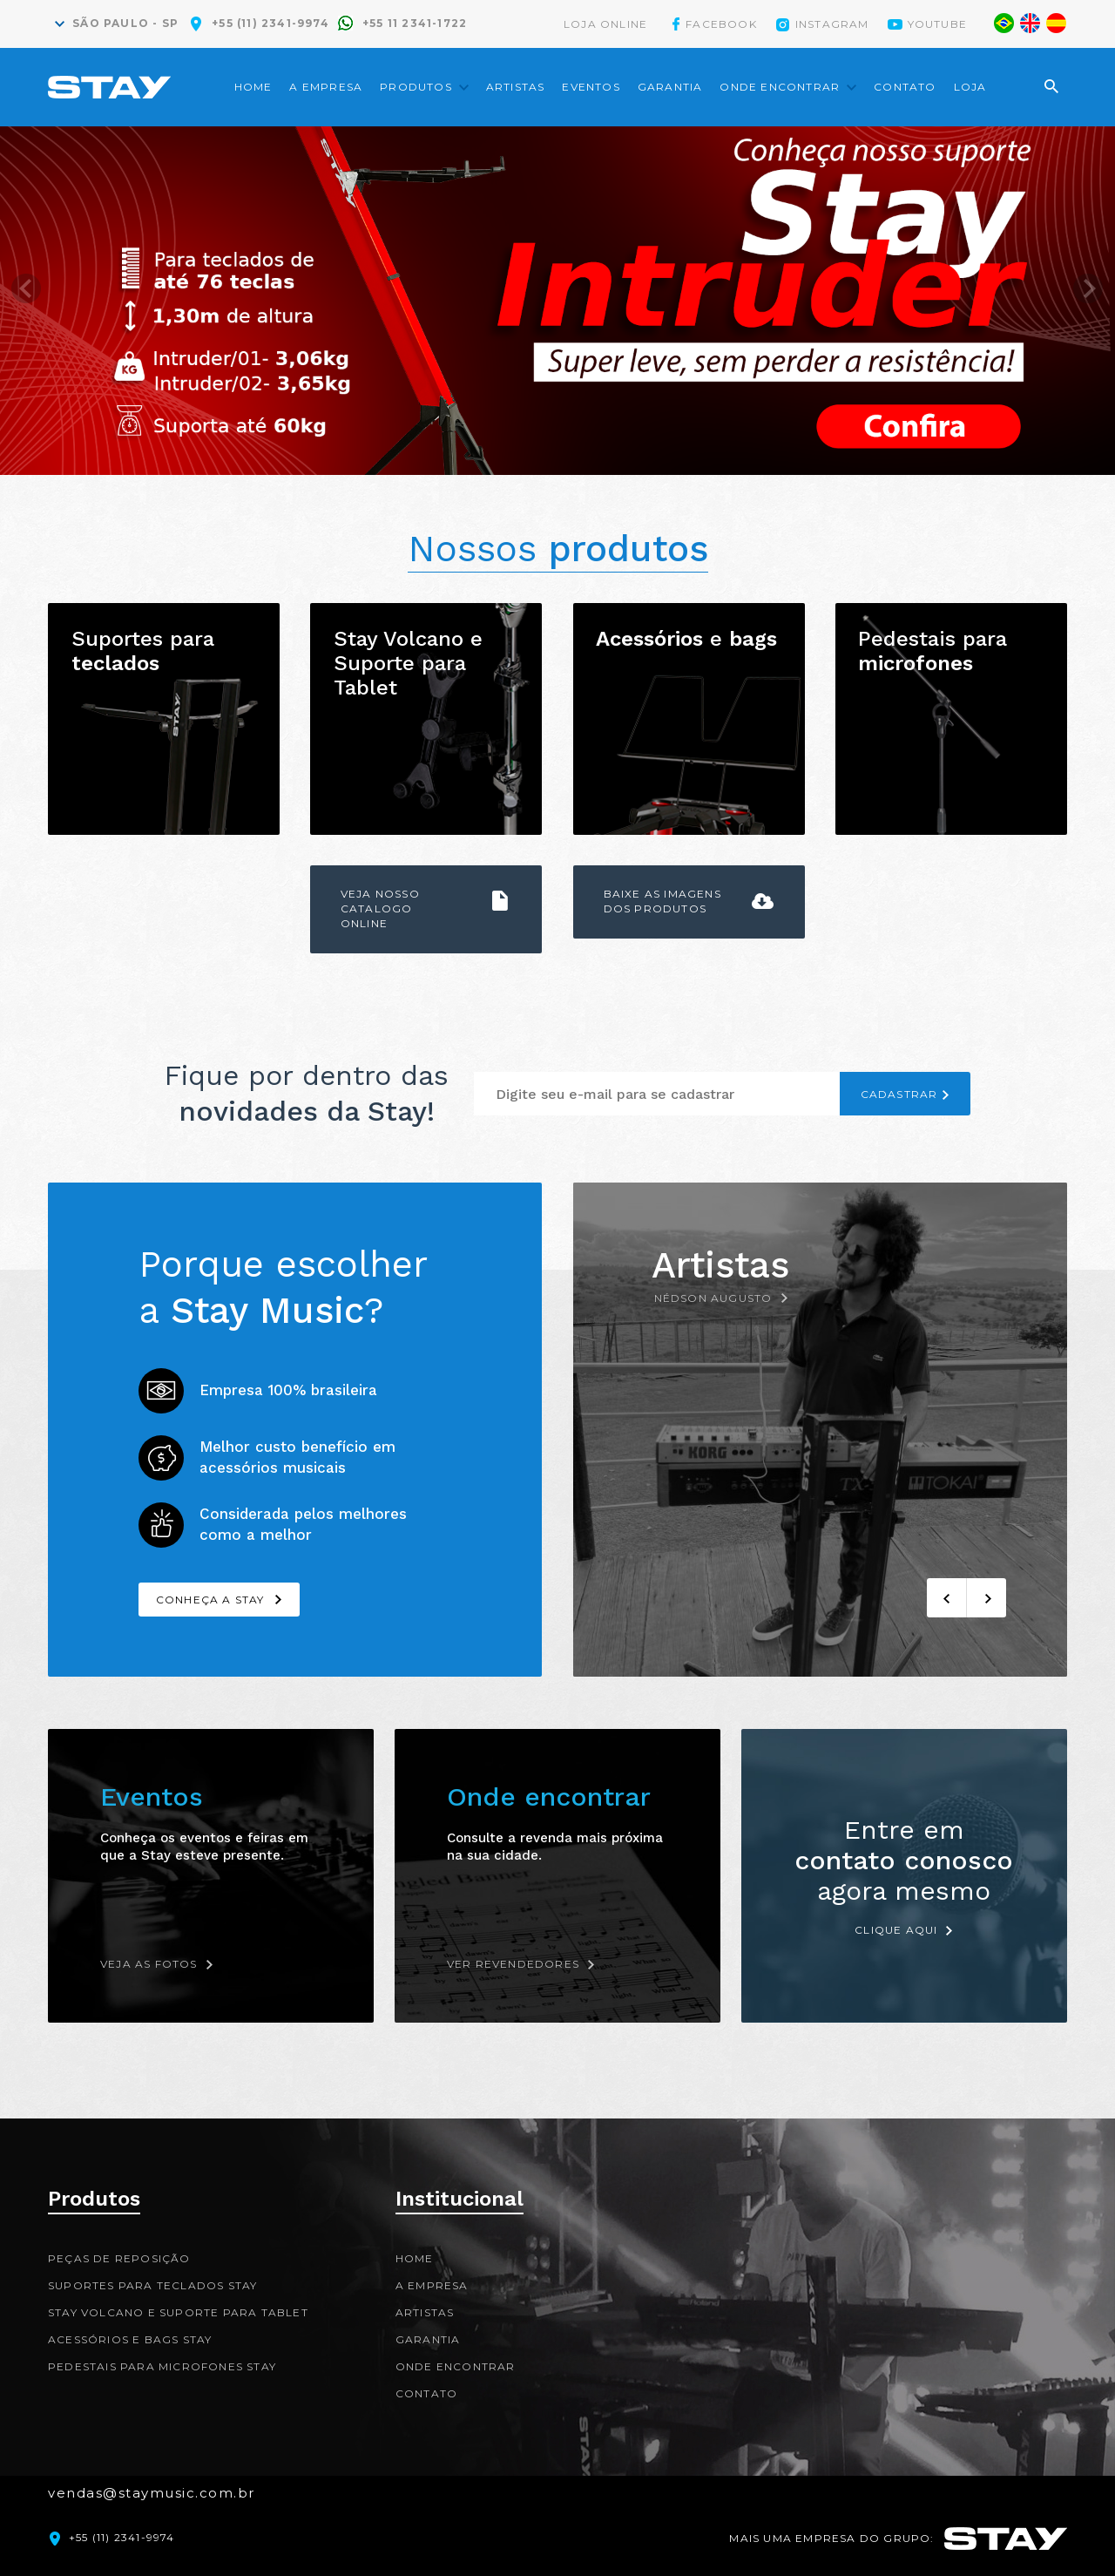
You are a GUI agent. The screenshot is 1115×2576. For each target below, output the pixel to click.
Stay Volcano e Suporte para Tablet (408, 663)
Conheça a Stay (210, 1599)
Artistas (515, 86)
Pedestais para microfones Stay (162, 2366)
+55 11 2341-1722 (414, 23)
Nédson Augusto (713, 1298)
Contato (905, 86)
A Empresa (325, 86)
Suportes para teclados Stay (152, 2285)
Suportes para (142, 651)
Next (1088, 300)
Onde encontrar (780, 86)
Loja (970, 86)
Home (253, 86)
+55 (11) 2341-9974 (270, 23)
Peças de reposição (119, 2258)
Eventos (590, 86)
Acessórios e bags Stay (130, 2339)
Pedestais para (932, 651)
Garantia (670, 86)
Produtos (416, 86)
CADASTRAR (899, 1094)
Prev (27, 300)
